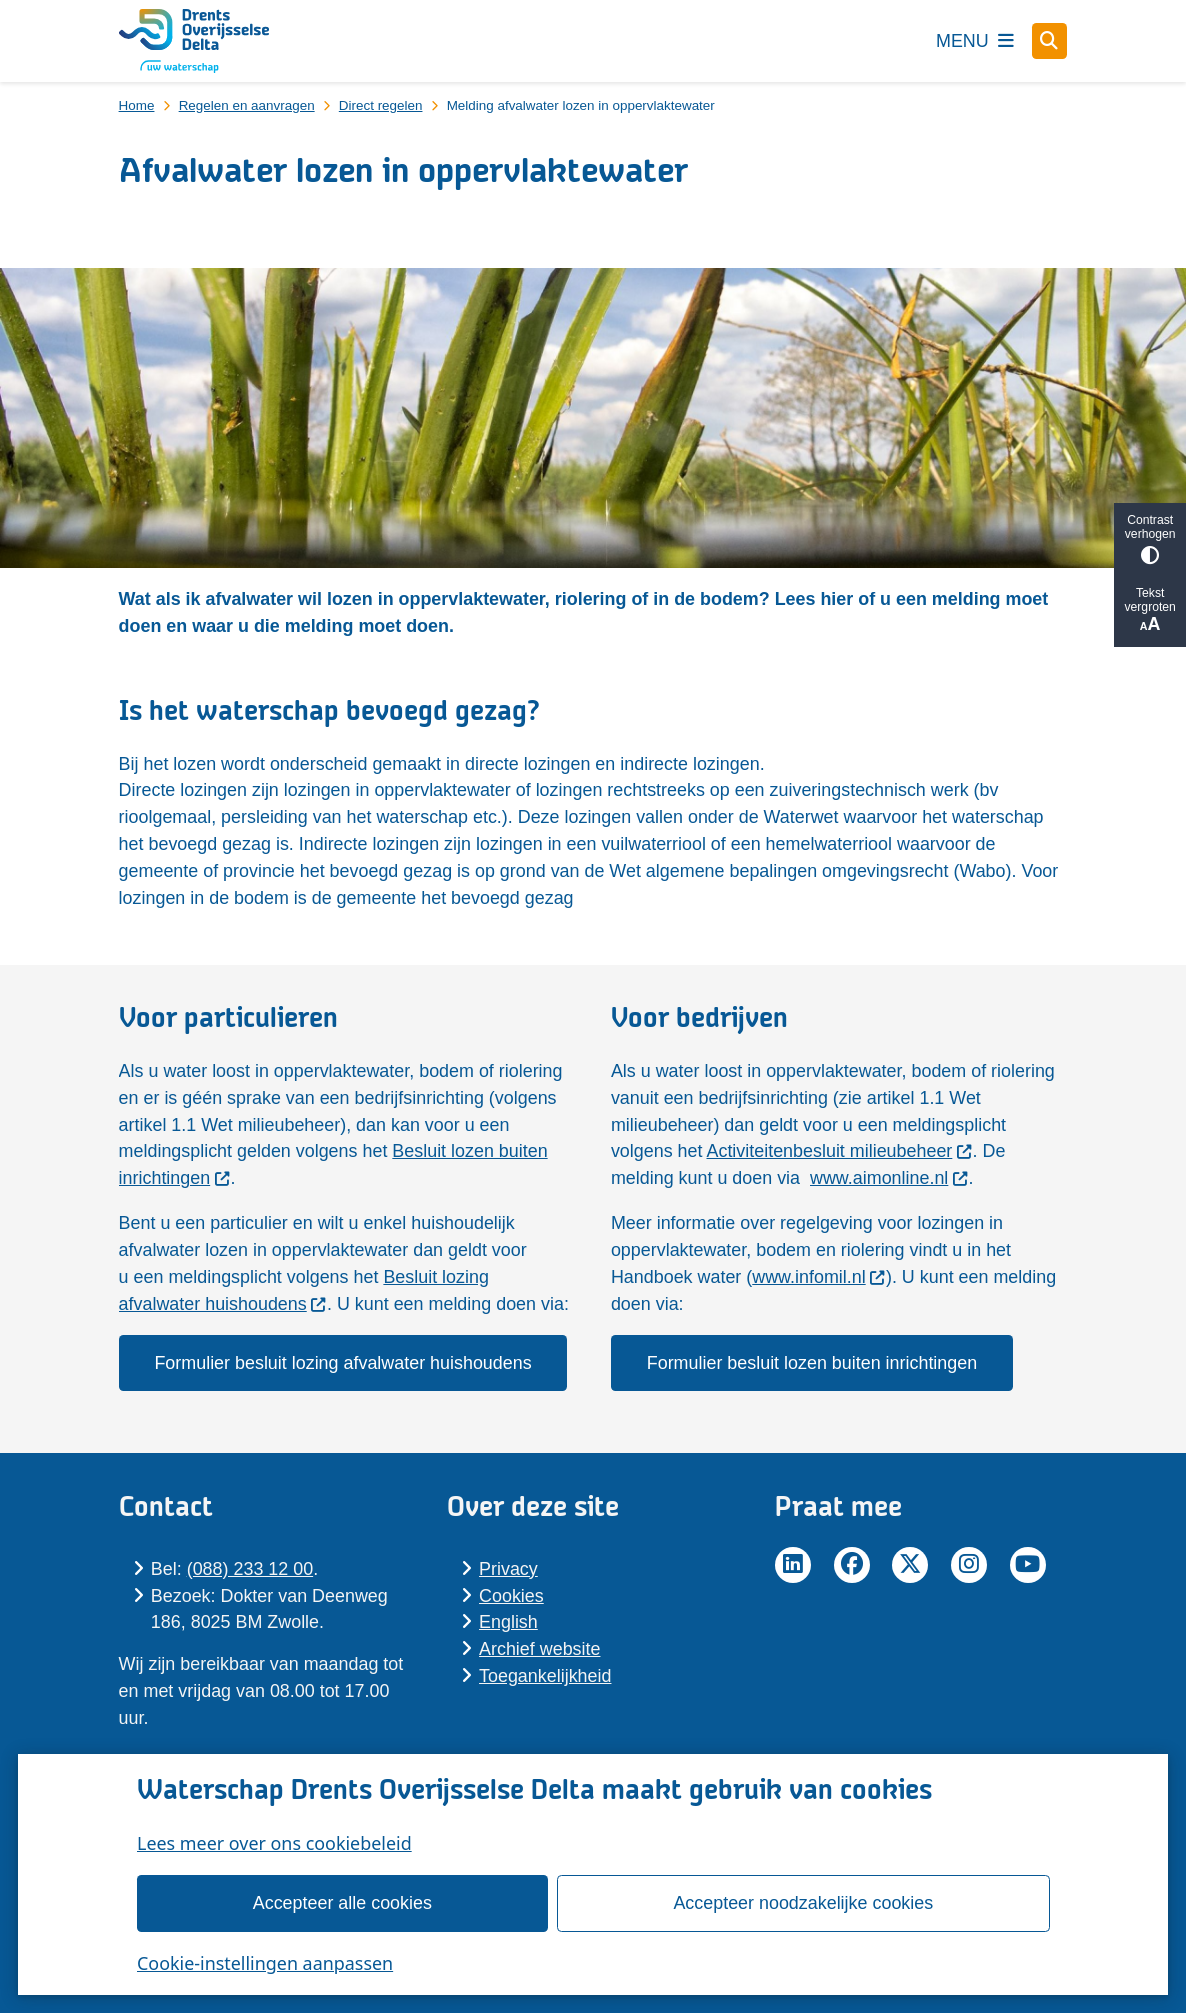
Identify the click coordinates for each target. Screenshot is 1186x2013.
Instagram (969, 1565)
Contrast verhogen (1150, 538)
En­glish (508, 1622)
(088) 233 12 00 (250, 1569)
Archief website (539, 1649)
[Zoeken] (1050, 40)
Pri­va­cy (508, 1569)
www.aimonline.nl (889, 1178)
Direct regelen (381, 105)
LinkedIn (793, 1565)
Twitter (910, 1565)
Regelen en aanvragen (247, 105)
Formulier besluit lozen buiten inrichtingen (812, 1363)
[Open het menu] (975, 41)
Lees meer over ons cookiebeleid (274, 1843)
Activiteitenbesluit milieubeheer (839, 1151)
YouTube (1028, 1565)
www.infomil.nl (819, 1277)
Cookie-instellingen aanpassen (265, 1963)
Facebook (852, 1565)
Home (137, 105)
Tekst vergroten (1150, 610)
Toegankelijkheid (545, 1676)
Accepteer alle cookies (341, 1903)
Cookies (511, 1596)
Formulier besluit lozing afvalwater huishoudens (342, 1363)
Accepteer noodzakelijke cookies (803, 1903)
